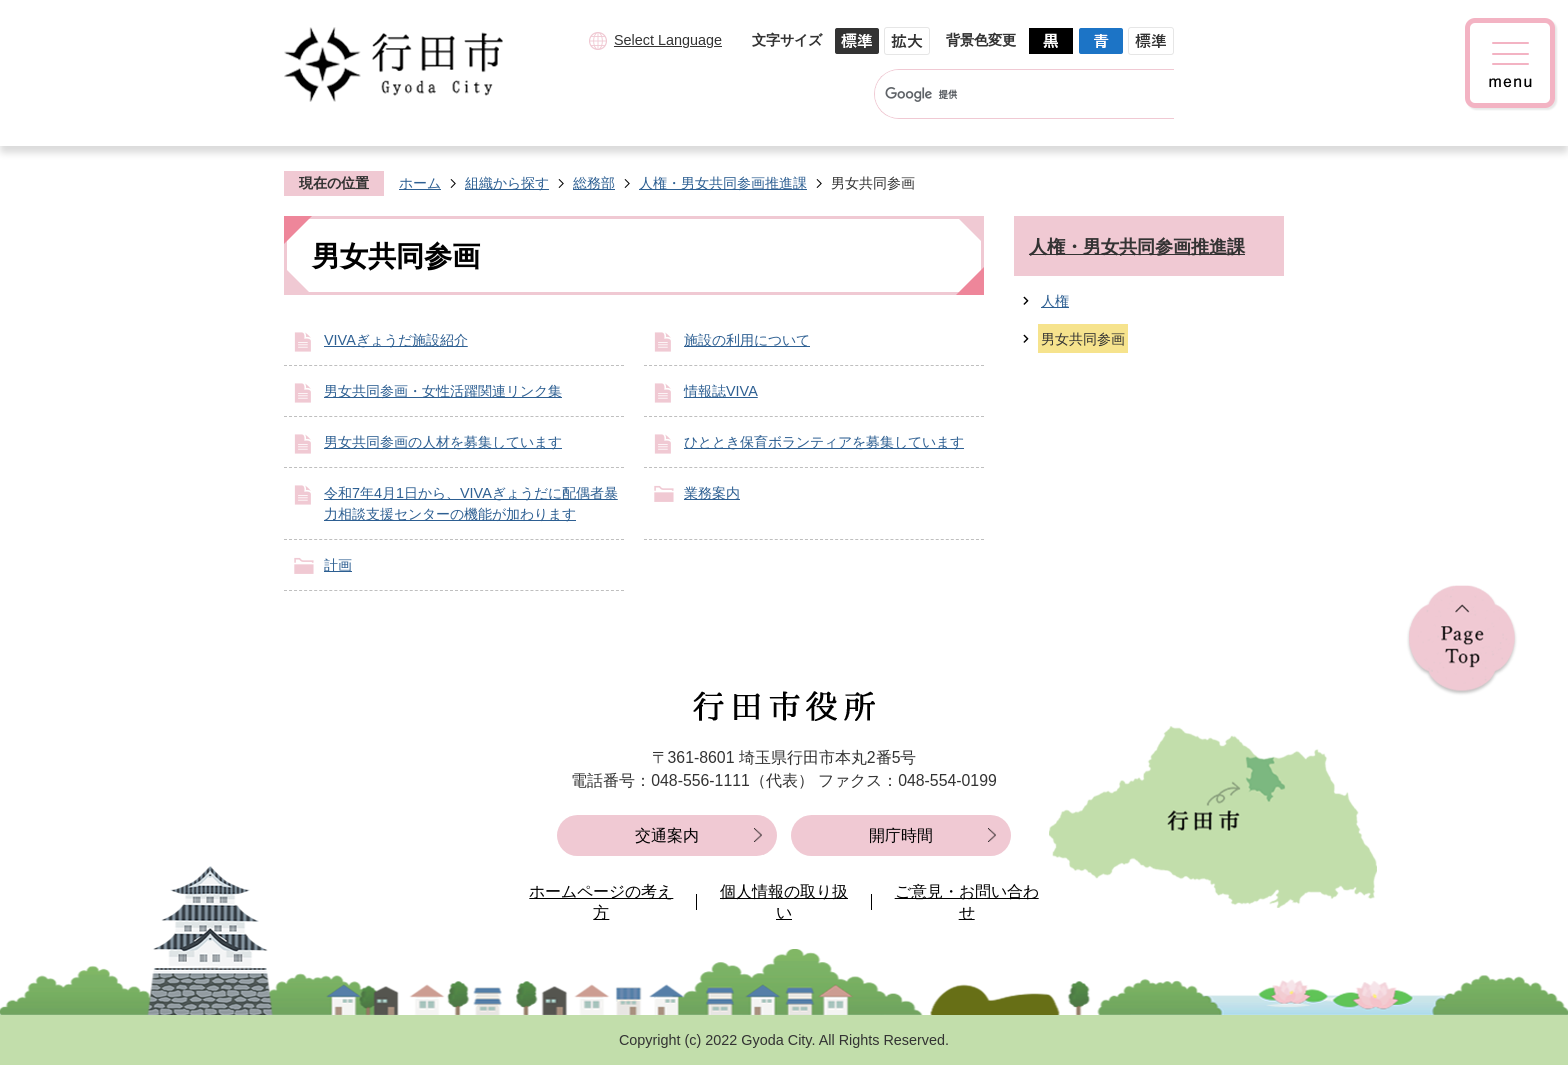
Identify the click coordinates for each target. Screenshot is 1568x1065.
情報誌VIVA (721, 391)
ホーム (420, 183)
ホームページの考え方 (601, 902)
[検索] (1005, 94)
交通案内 (667, 835)
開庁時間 (901, 835)
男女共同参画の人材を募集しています (443, 442)
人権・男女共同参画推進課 (723, 183)
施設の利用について (747, 340)
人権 (1055, 301)
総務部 (594, 183)
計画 (338, 565)
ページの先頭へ (1462, 640)
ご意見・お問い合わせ (967, 902)
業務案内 (712, 493)
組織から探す (507, 183)
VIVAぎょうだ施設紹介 (396, 340)
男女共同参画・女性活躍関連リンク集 (443, 391)
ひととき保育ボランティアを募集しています (824, 442)
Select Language (668, 40)
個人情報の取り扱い (784, 902)
